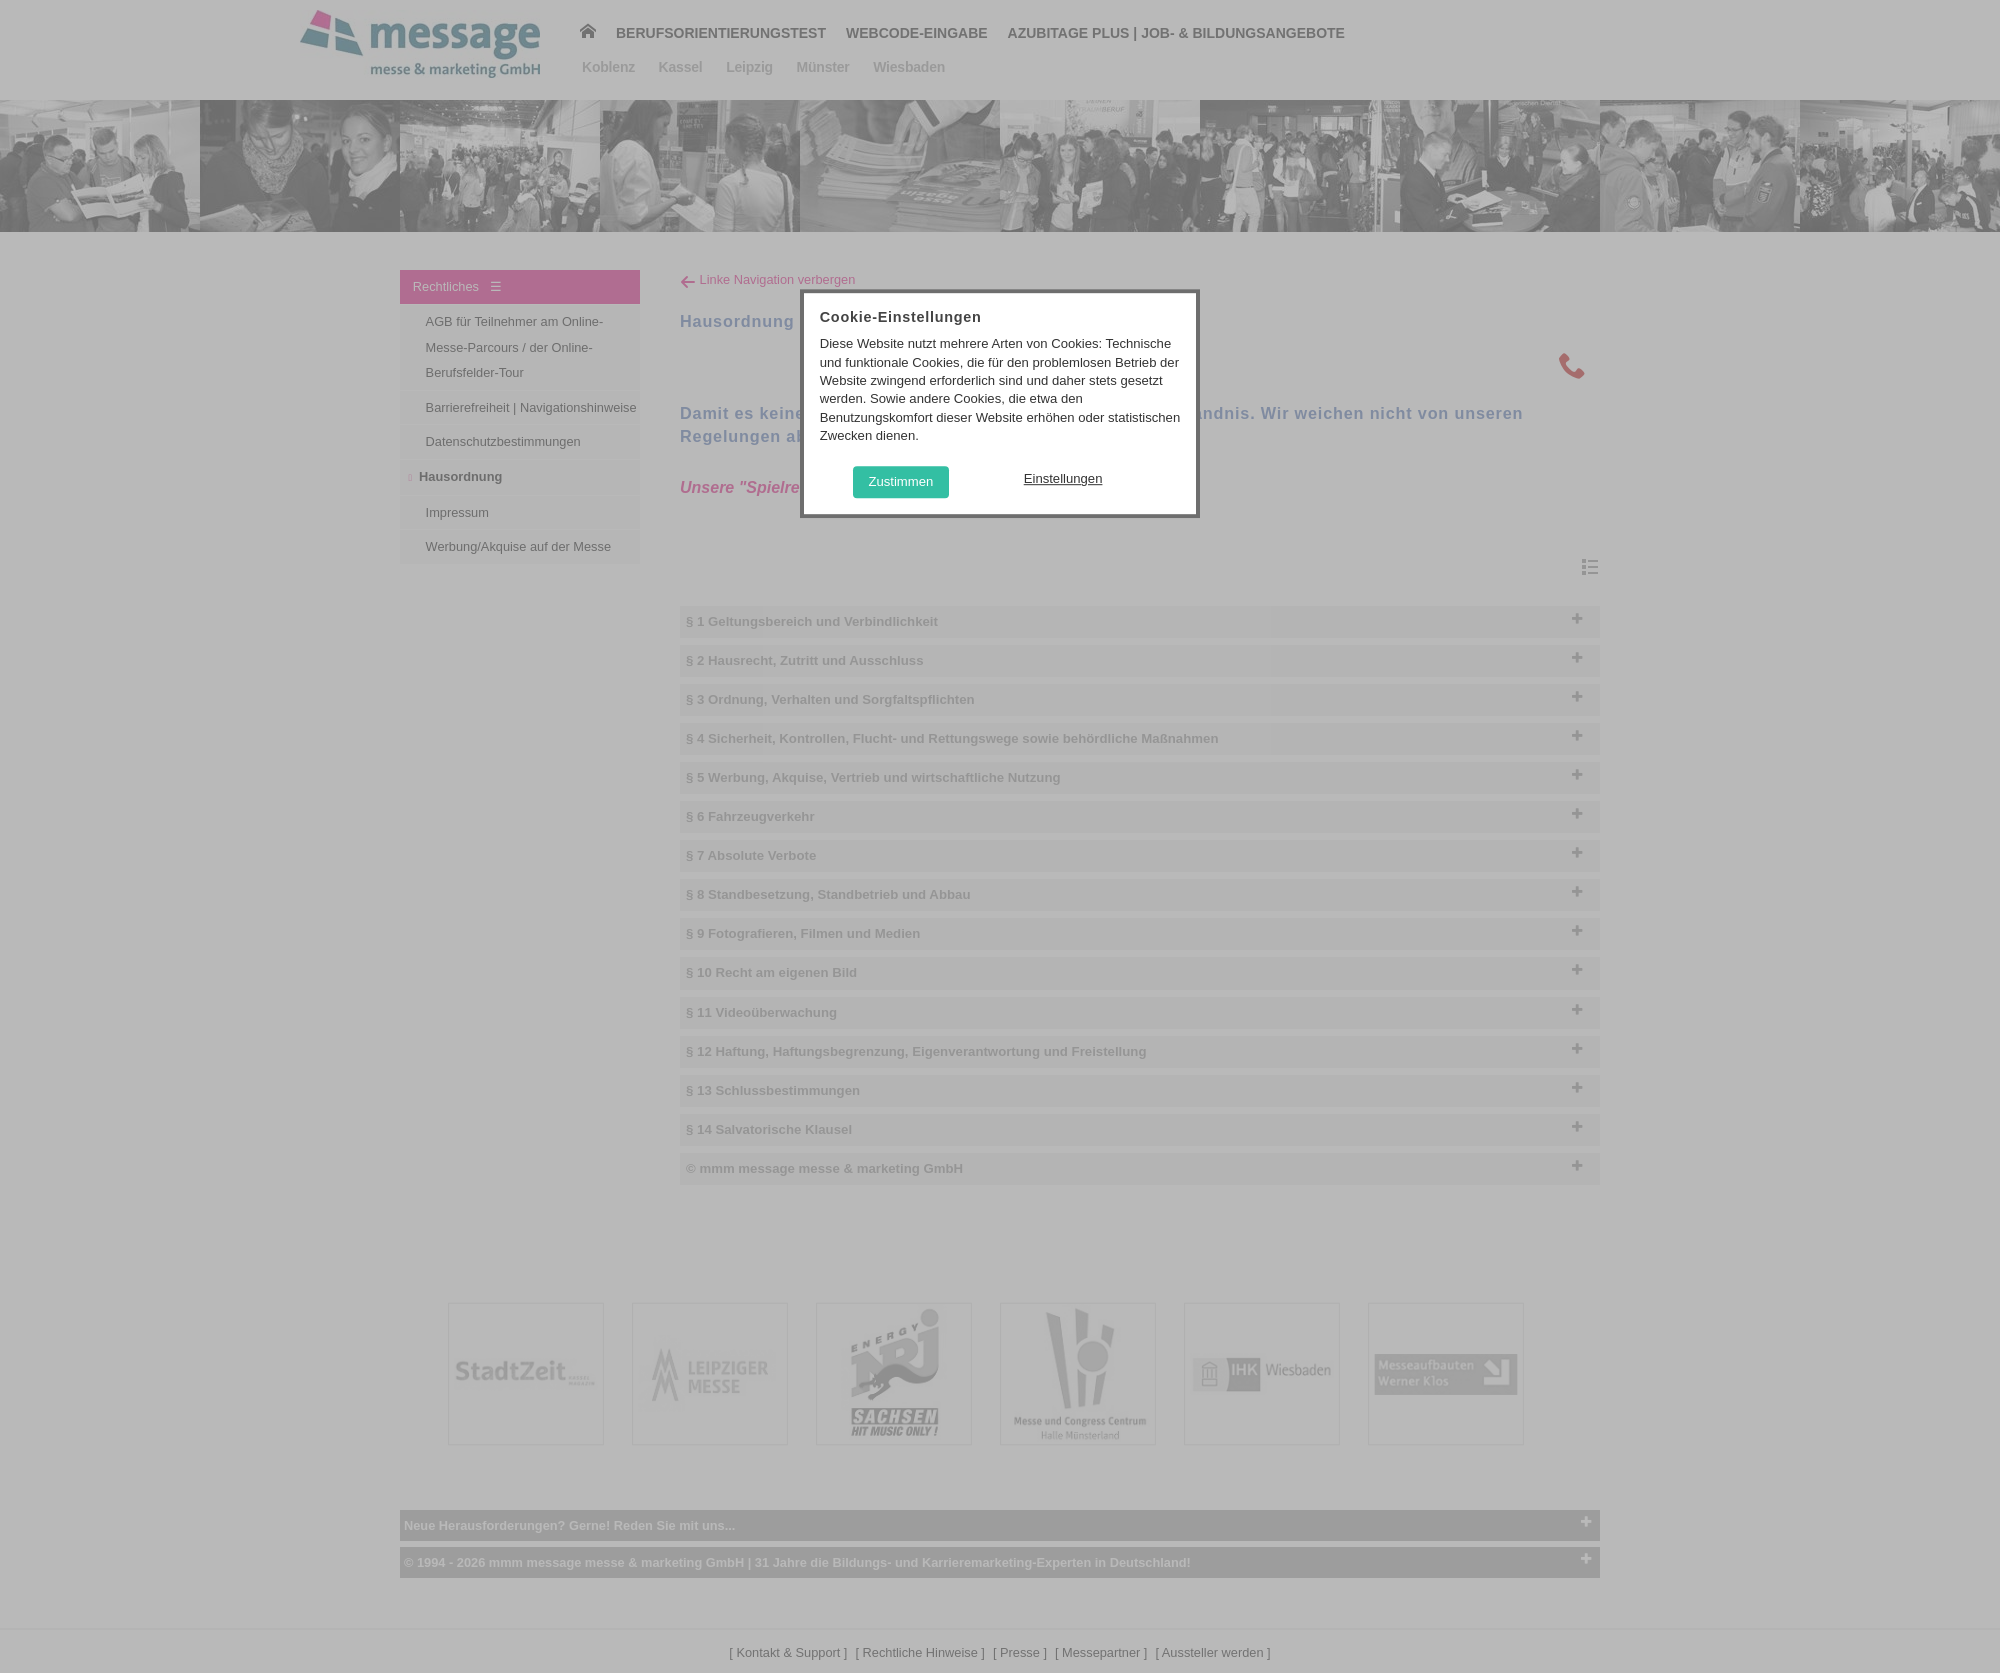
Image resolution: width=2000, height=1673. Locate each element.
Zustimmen (900, 481)
